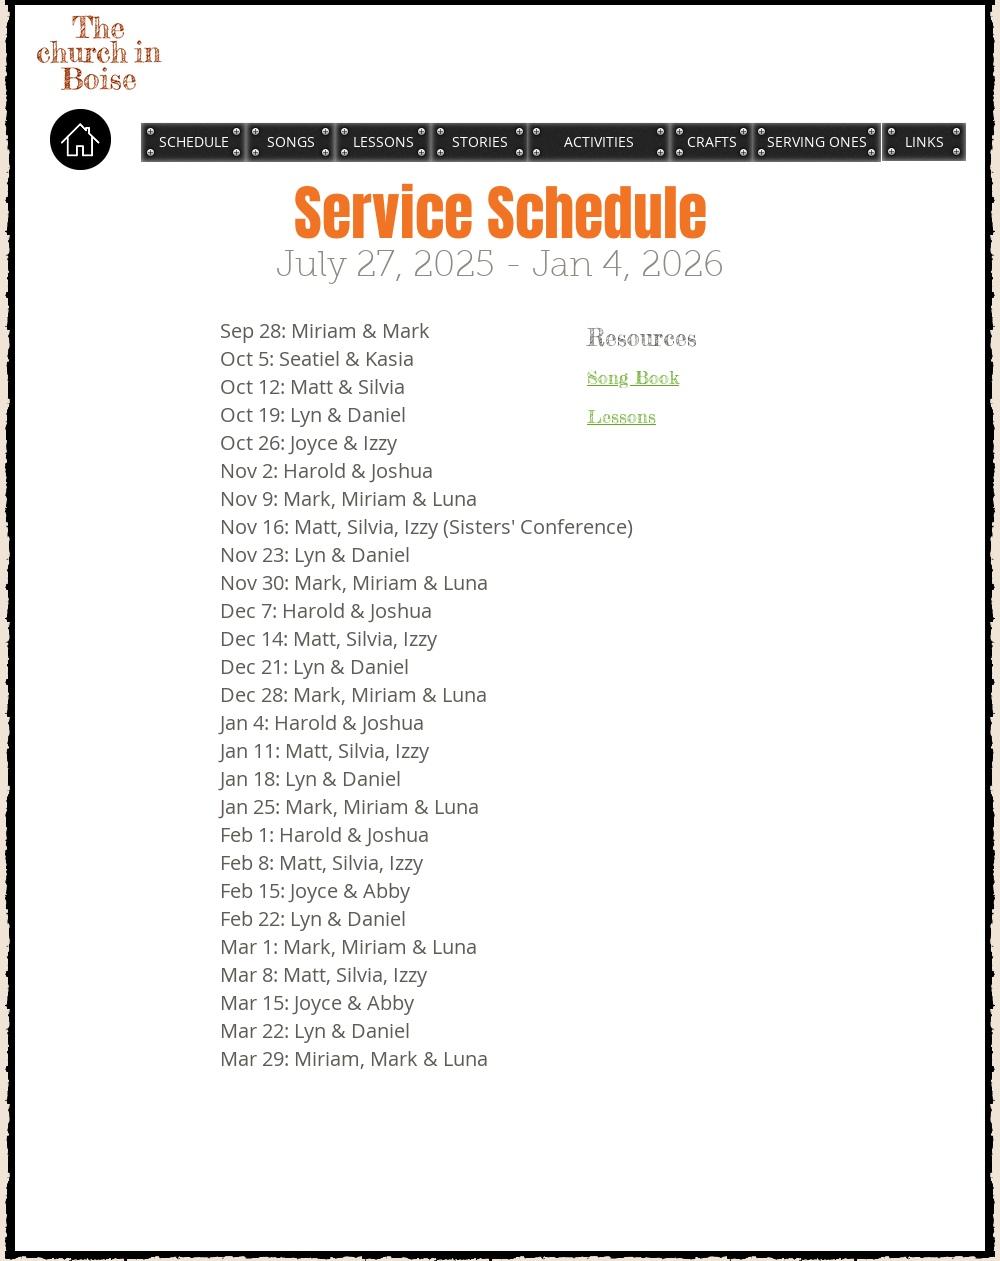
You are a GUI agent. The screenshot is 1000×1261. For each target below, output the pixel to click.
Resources (642, 338)
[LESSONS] (383, 142)
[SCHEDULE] (193, 142)
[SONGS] (290, 142)
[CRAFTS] (711, 142)
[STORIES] (480, 142)
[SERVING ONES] (816, 142)
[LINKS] (924, 141)
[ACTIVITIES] (598, 142)
